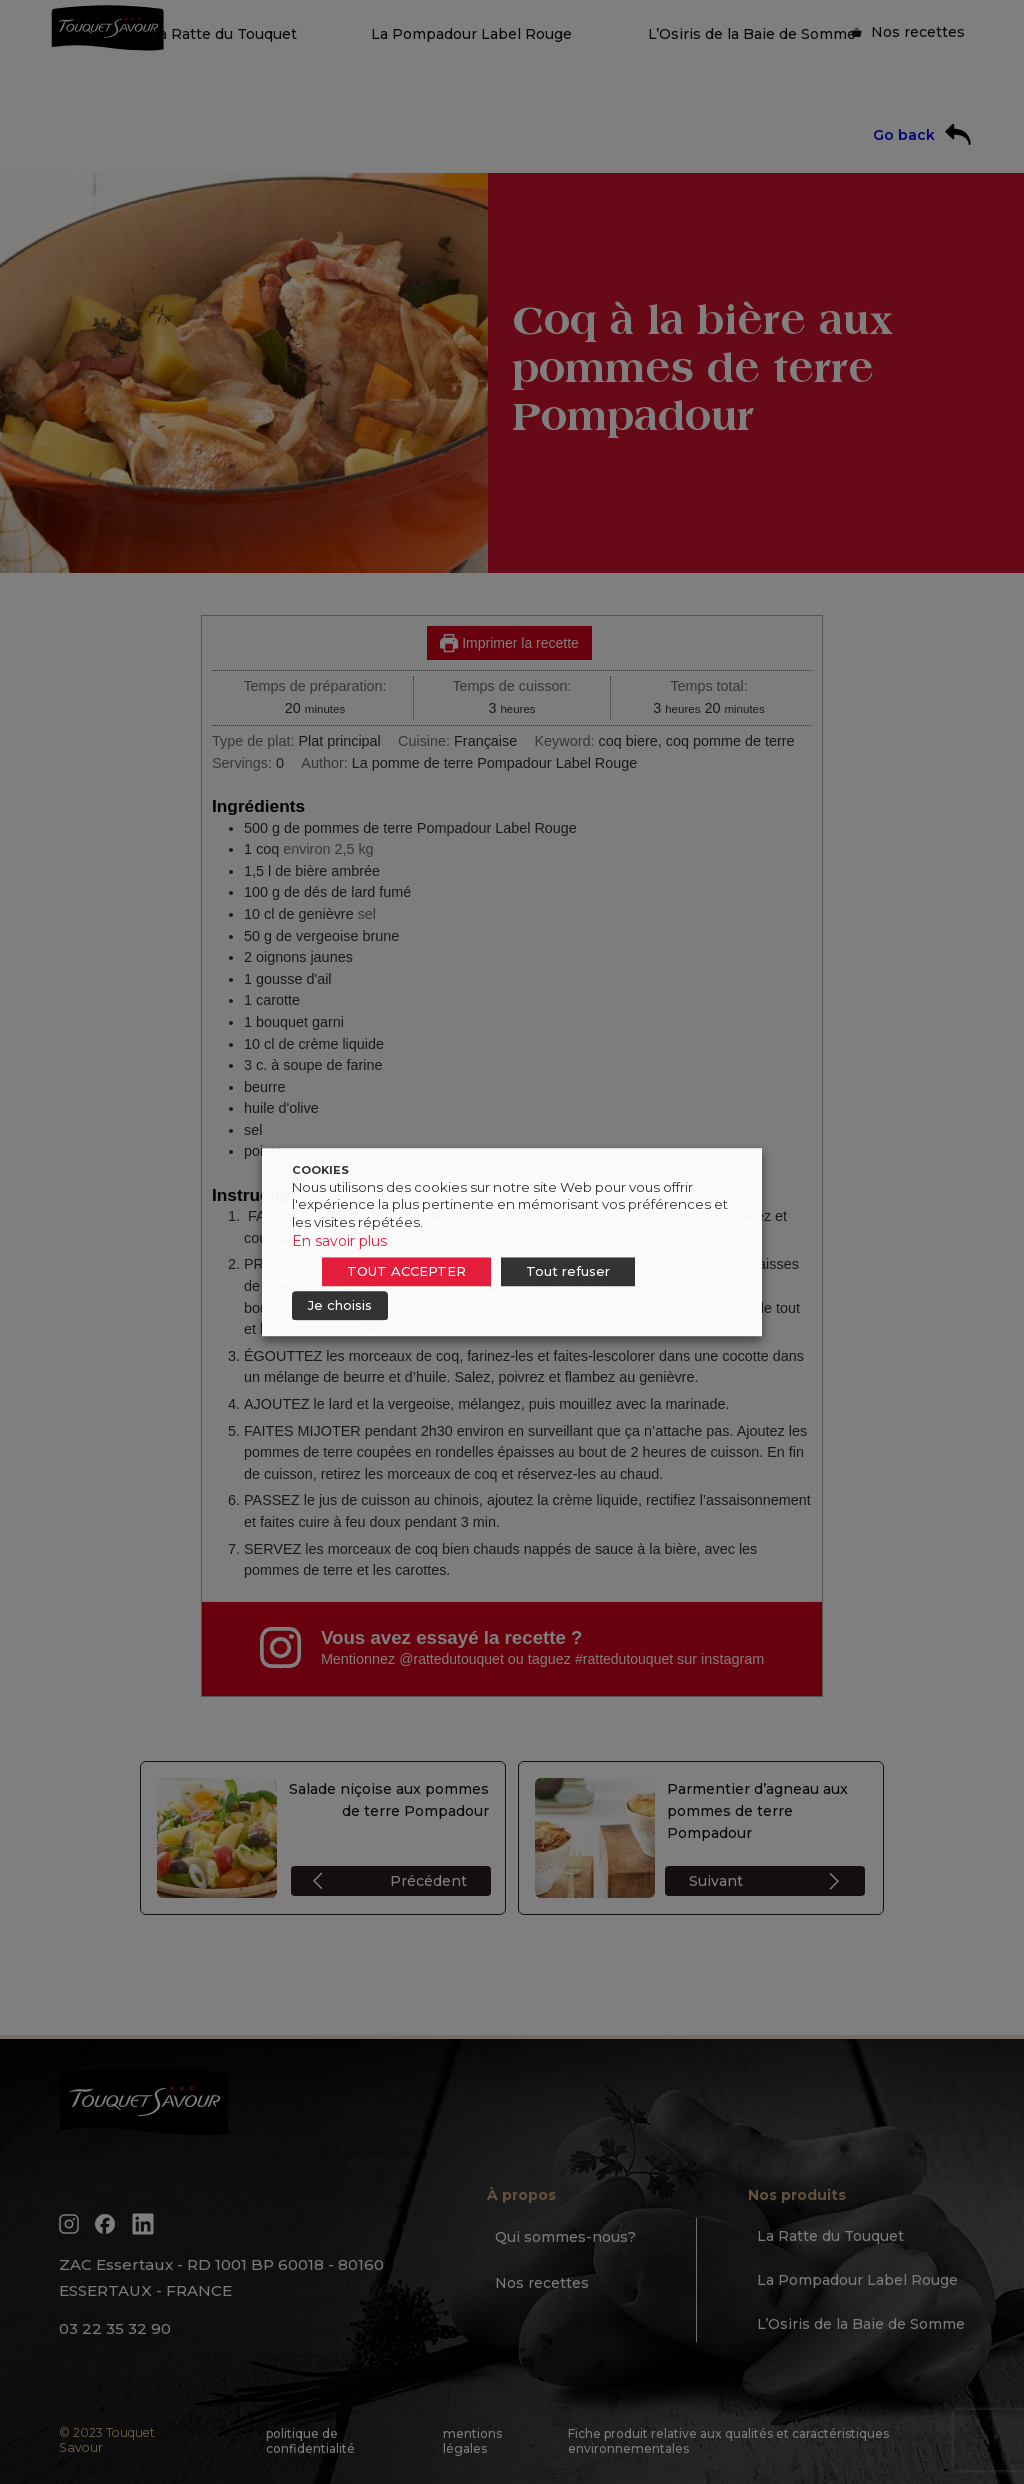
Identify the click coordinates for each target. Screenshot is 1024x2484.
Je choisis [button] (340, 1305)
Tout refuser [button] (568, 1271)
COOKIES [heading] (320, 1170)
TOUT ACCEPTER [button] (406, 1271)
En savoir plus (339, 1241)
